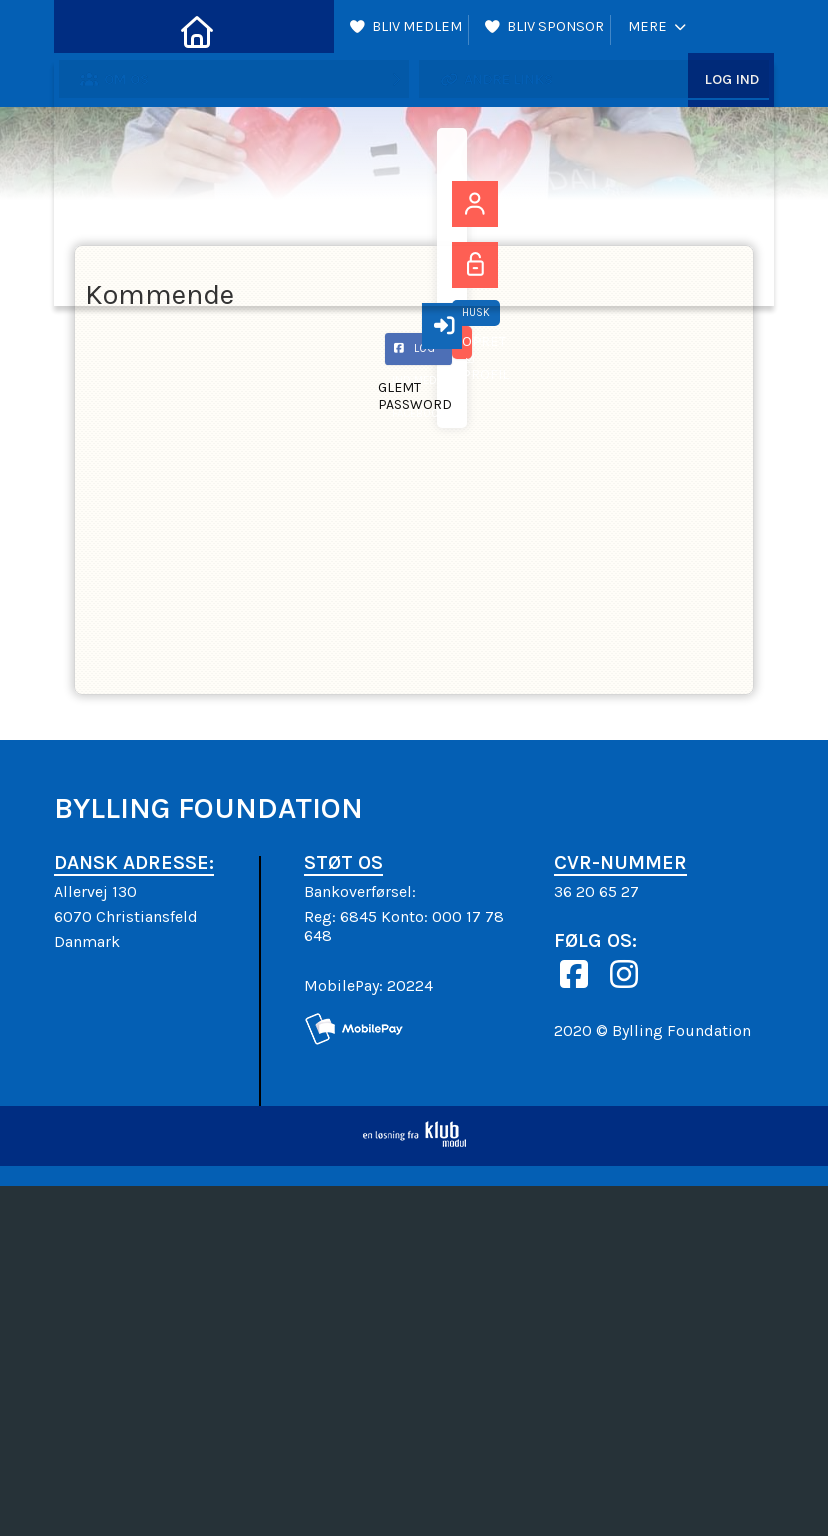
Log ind (731, 30)
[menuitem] (84, 30)
